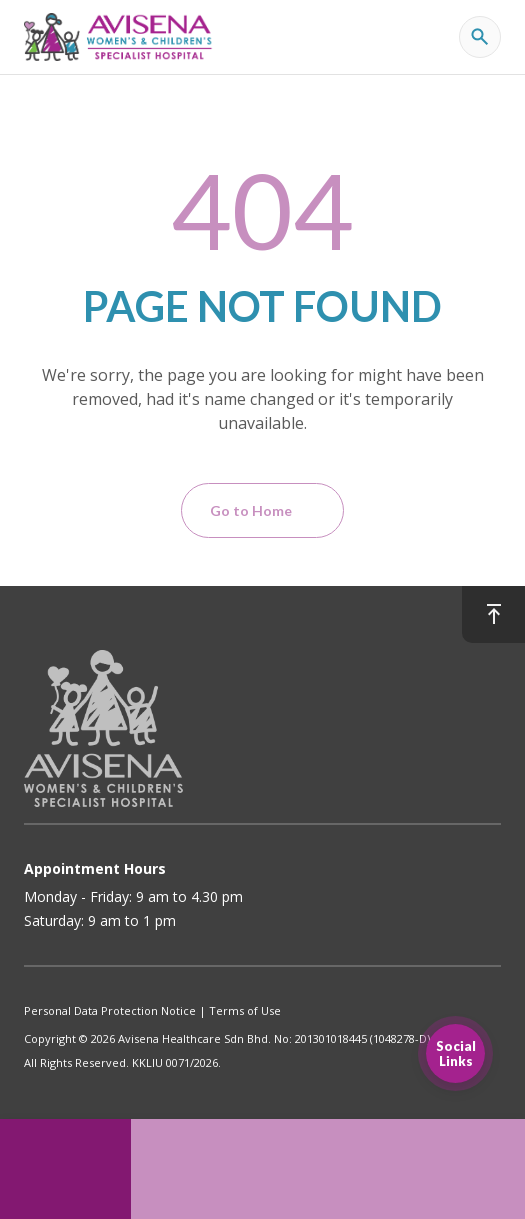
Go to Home (251, 510)
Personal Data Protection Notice (110, 1010)
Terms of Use (245, 1010)
